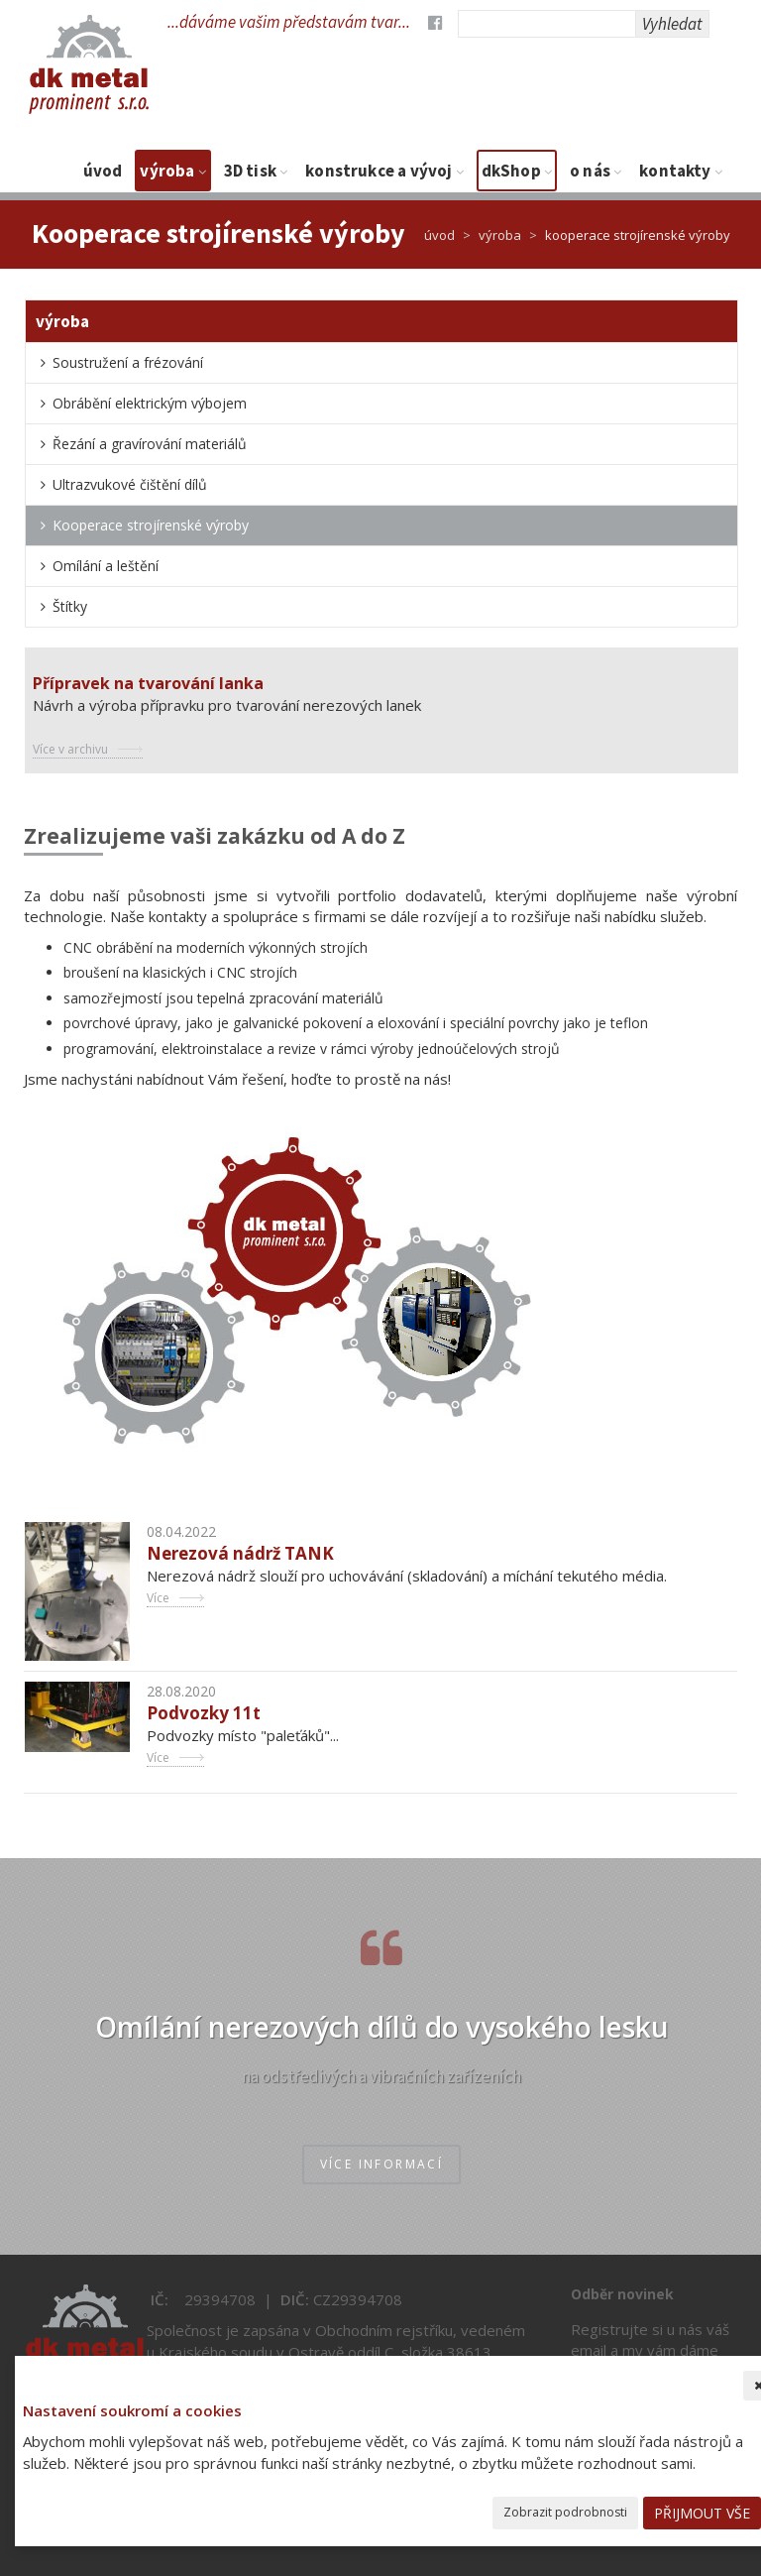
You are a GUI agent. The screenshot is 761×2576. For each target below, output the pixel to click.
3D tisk (256, 170)
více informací (382, 2164)
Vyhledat (672, 24)
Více (158, 1597)
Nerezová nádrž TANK (240, 1553)
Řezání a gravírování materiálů (150, 443)
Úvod (103, 170)
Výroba (172, 170)
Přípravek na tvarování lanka (148, 683)
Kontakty (680, 170)
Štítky (70, 606)
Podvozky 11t (204, 1712)
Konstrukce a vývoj (384, 170)
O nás (595, 170)
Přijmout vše (702, 2513)
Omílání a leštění (106, 565)
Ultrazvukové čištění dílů (130, 484)
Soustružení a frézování (128, 362)
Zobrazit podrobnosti (565, 2512)
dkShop (517, 170)
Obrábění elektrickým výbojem (150, 403)
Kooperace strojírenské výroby (151, 525)
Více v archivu (70, 749)
